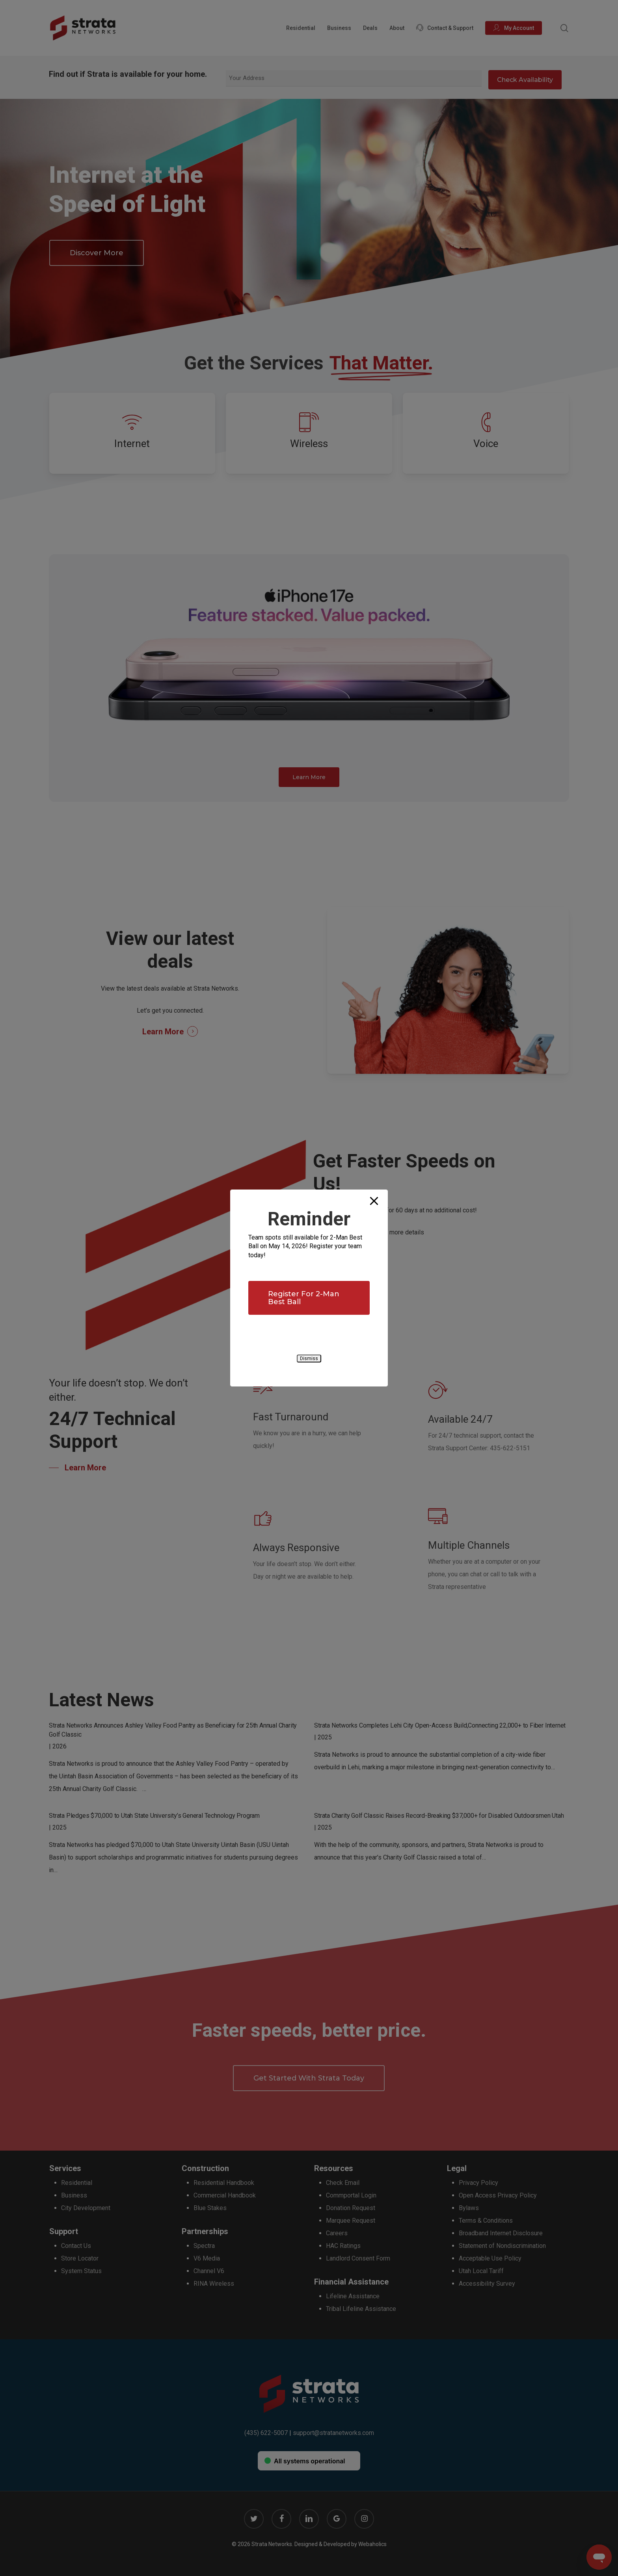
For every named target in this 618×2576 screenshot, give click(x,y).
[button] (309, 1298)
